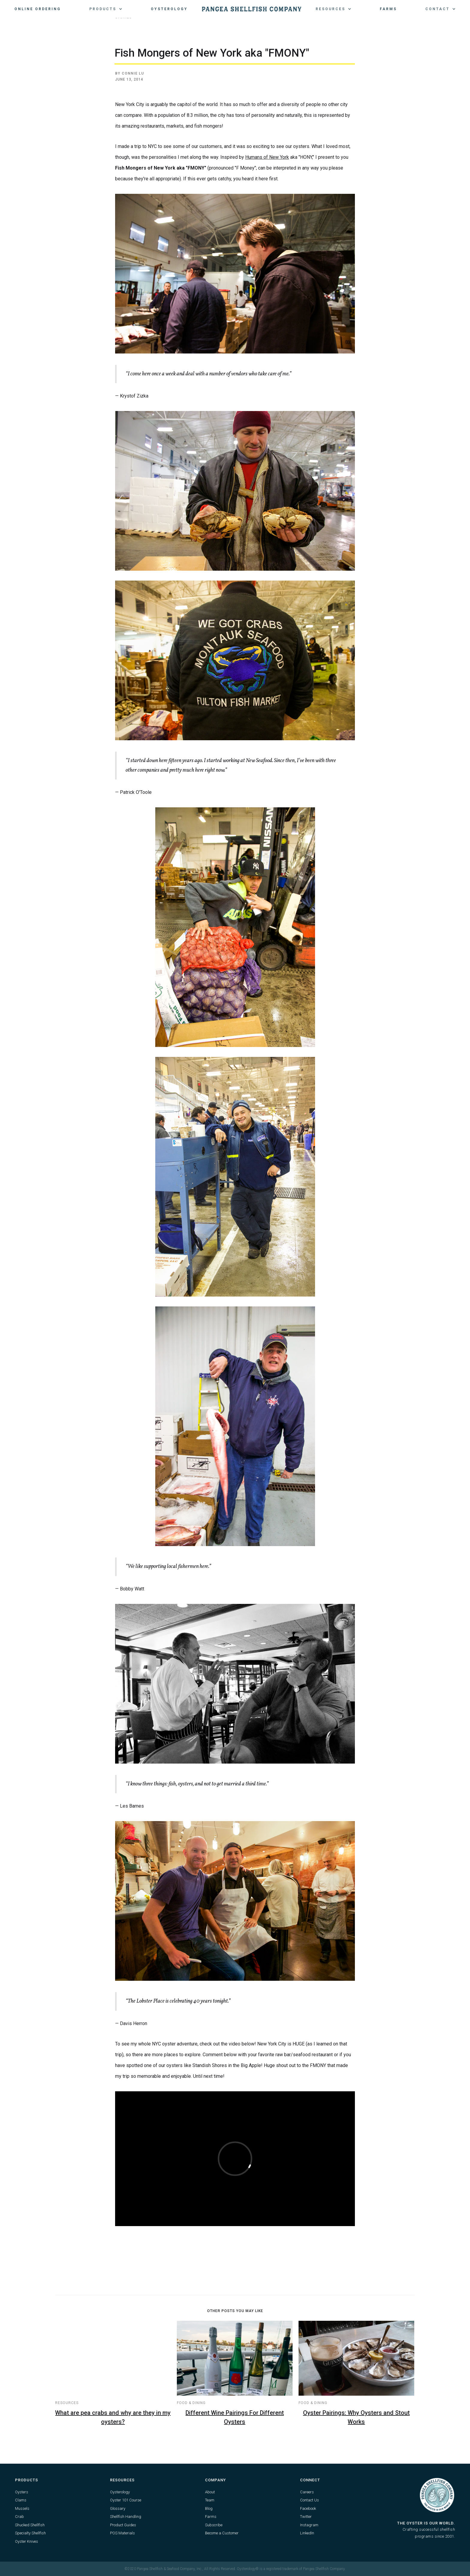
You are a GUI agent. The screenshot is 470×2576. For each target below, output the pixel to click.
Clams (20, 2500)
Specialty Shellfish (30, 2533)
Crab (19, 2516)
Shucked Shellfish (30, 2525)
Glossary (117, 2508)
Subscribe (213, 2525)
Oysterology (169, 9)
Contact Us (309, 2500)
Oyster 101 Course (125, 2500)
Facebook (308, 2508)
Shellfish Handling (125, 2516)
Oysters (21, 2492)
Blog (209, 2508)
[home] (251, 9)
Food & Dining (191, 2403)
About (210, 2492)
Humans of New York (267, 157)
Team (209, 2500)
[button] (105, 9)
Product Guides (123, 2525)
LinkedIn (307, 2533)
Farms (388, 9)
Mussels (22, 2508)
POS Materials (122, 2533)
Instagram (309, 2525)
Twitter (306, 2516)
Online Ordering (37, 9)
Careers (307, 2492)
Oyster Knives (26, 2541)
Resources (67, 2403)
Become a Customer (222, 2533)
